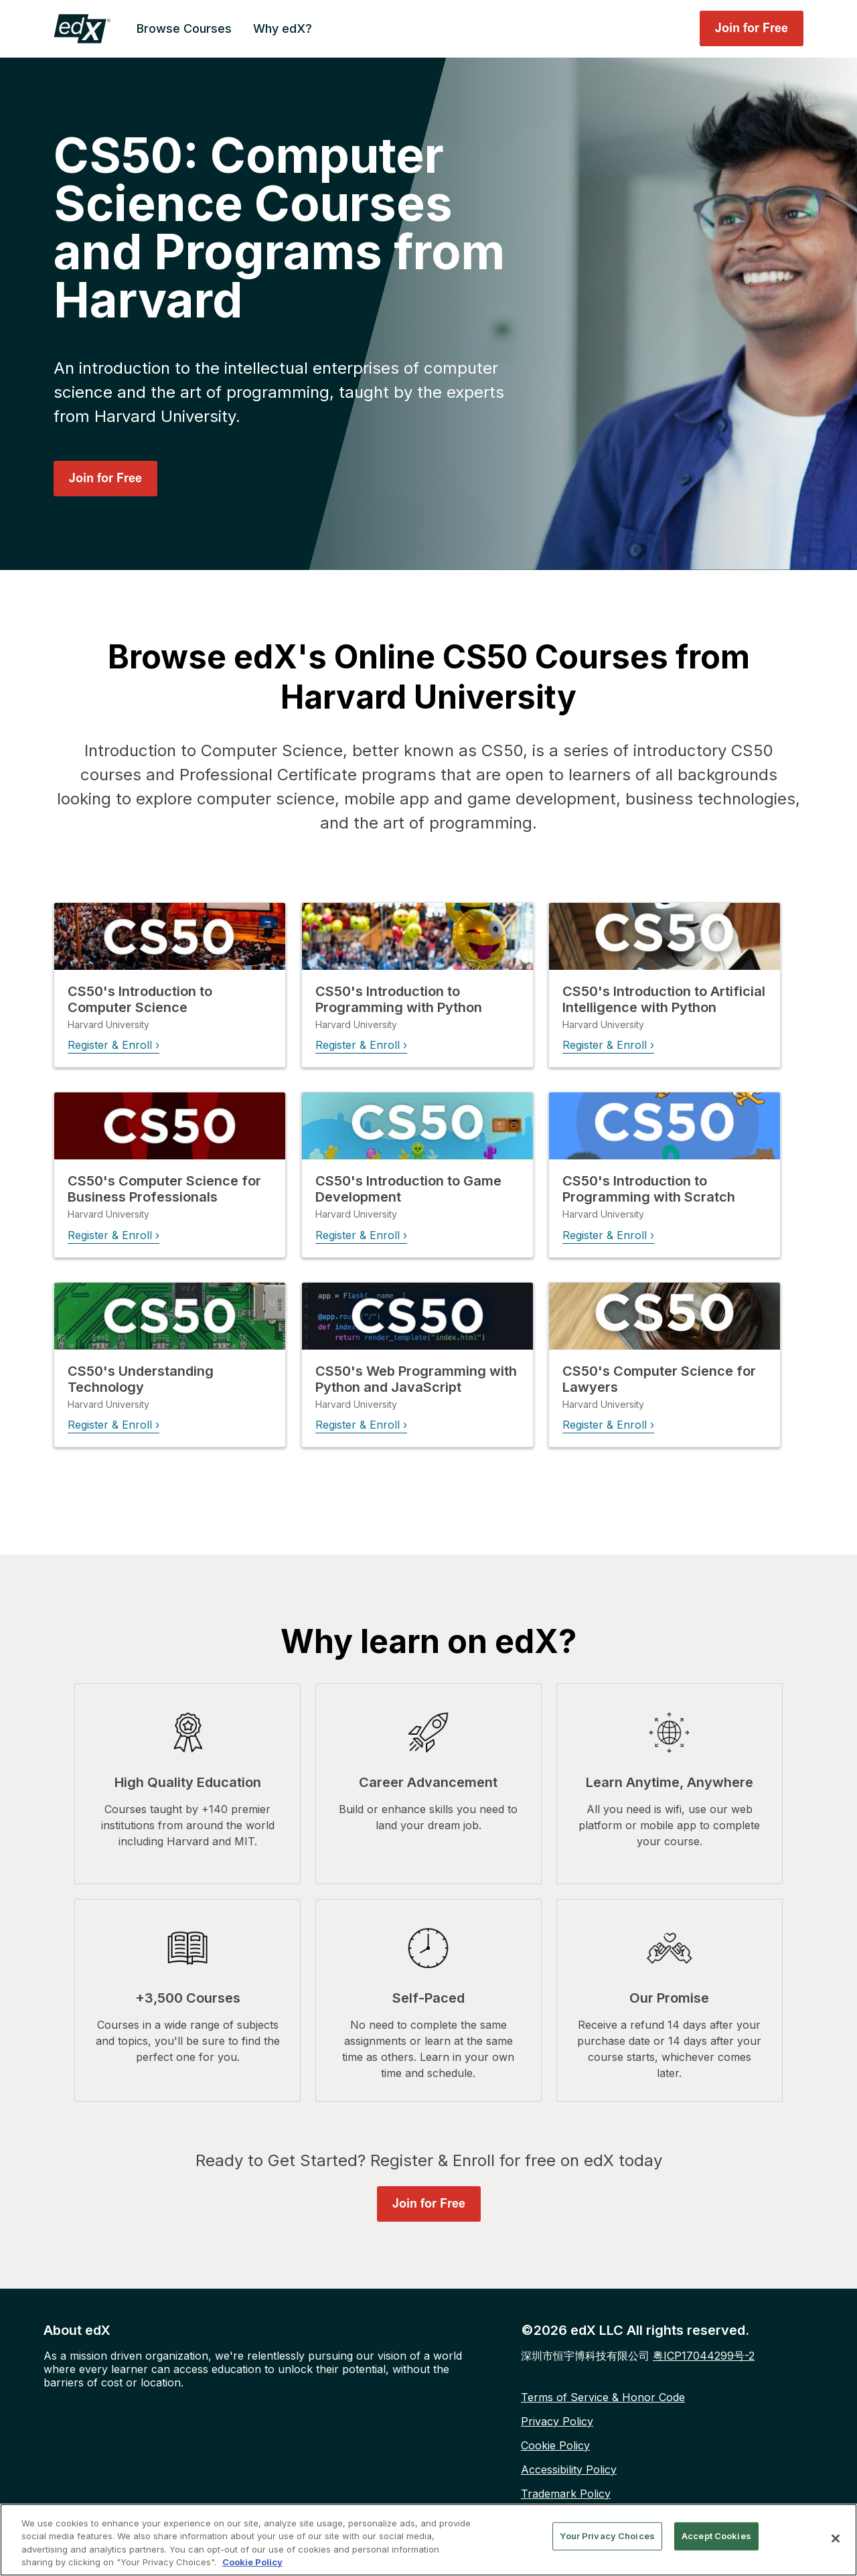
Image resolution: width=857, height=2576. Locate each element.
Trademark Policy (566, 2492)
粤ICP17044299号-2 (704, 2354)
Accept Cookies (716, 2535)
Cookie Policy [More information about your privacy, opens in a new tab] (252, 2562)
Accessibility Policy (569, 2468)
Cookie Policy (555, 2444)
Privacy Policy (557, 2420)
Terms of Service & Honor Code (603, 2396)
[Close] (835, 2538)
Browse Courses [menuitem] (184, 28)
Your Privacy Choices (607, 2535)
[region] (428, 2540)
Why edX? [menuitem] (282, 28)
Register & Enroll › (113, 1044)
